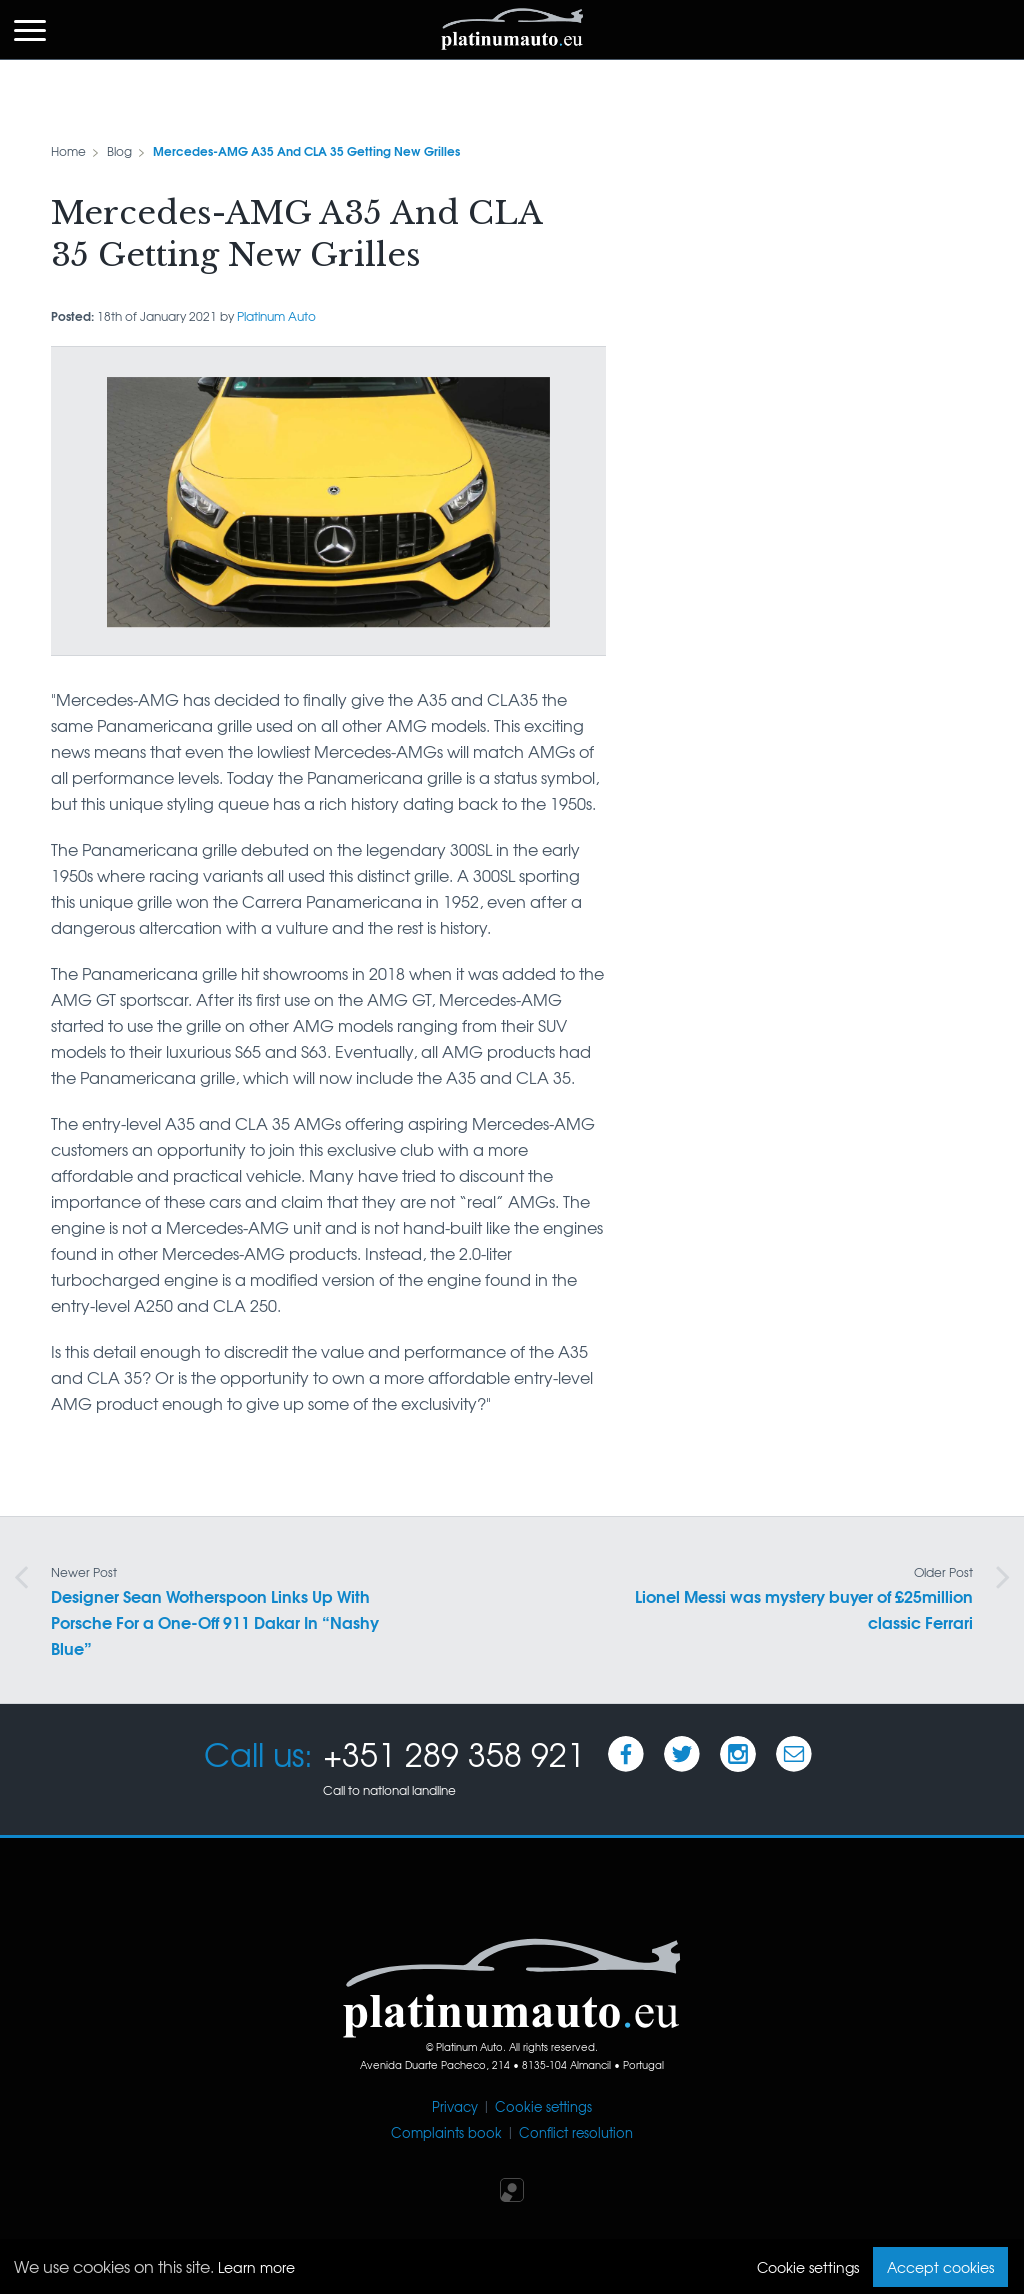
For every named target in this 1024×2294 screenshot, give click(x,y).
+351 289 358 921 (454, 1753)
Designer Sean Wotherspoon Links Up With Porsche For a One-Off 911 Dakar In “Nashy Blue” (215, 1611)
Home (68, 151)
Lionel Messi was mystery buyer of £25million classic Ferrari (804, 1598)
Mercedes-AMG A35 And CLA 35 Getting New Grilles (306, 150)
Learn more (256, 2267)
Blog (119, 151)
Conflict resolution (576, 2132)
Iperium (512, 2190)
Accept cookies (940, 2267)
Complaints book (446, 2132)
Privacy (455, 2106)
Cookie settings (543, 2106)
